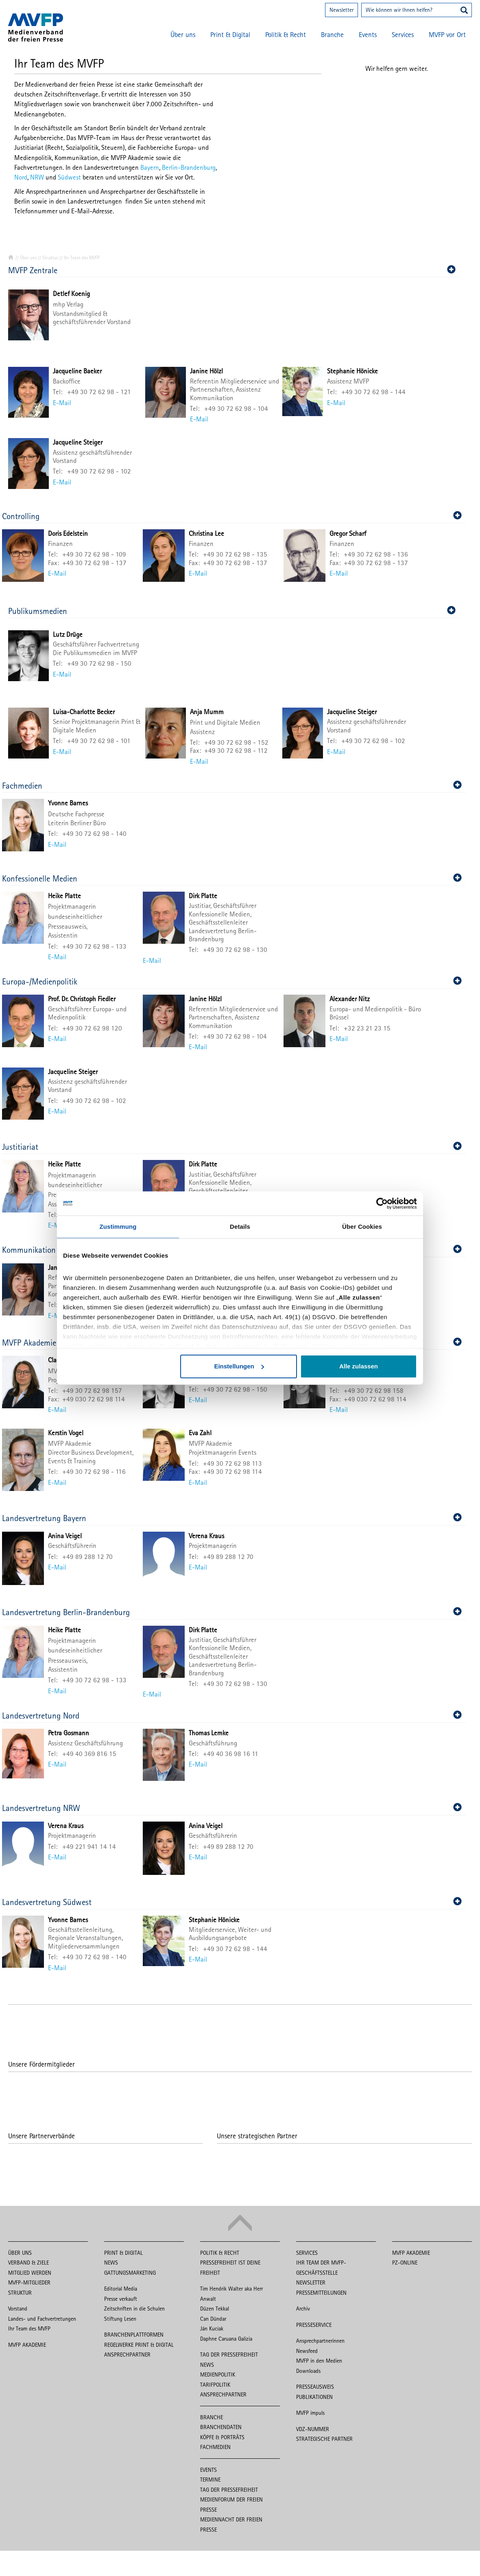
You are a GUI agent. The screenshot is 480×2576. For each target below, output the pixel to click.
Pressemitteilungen (321, 2292)
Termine (210, 2479)
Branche (332, 35)
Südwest (69, 177)
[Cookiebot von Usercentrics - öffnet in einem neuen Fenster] (381, 1203)
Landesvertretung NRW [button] (232, 1808)
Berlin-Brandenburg (189, 167)
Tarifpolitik (215, 2384)
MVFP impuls (310, 2412)
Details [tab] (240, 1226)
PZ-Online (404, 2262)
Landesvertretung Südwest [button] (232, 1902)
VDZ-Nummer (312, 2429)
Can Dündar (213, 2318)
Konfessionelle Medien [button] (232, 878)
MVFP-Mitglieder (29, 2282)
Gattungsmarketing (130, 2272)
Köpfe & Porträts (222, 2437)
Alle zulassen (358, 1366)
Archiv (303, 2308)
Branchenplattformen (134, 2334)
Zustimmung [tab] (118, 1226)
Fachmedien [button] (232, 785)
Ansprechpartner (127, 2354)
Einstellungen (239, 1366)
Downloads (308, 2371)
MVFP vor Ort (447, 35)
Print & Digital (230, 35)
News (111, 2262)
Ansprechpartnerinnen (320, 2340)
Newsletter (341, 10)
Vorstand (17, 2308)
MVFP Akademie (27, 2344)
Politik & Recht (285, 35)
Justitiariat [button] (232, 1147)
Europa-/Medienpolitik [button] (232, 981)
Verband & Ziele (28, 2262)
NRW (37, 177)
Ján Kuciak (211, 2328)
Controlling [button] (232, 516)
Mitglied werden (29, 2272)
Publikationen (314, 2397)
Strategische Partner (324, 2439)
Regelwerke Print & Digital (139, 2344)
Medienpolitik (217, 2374)
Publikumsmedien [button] (232, 611)
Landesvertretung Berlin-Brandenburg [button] (232, 1612)
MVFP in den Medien (319, 2360)
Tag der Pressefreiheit (229, 2354)
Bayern (149, 167)
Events (368, 35)
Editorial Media (120, 2288)
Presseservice (314, 2325)
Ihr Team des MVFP (29, 2328)
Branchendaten (221, 2427)
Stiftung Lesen (120, 2318)
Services (403, 35)
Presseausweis (315, 2386)
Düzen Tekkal (214, 2308)
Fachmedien (215, 2447)
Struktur (50, 258)
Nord (20, 177)
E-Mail (62, 403)
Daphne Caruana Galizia (226, 2338)
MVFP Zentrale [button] (232, 270)
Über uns (182, 35)
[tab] (234, 270)
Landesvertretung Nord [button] (232, 1715)
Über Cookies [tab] (362, 1226)
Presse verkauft (120, 2298)
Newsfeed (307, 2351)
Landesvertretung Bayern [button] (232, 1518)
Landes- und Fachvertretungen (42, 2318)
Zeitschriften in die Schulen (134, 2308)
